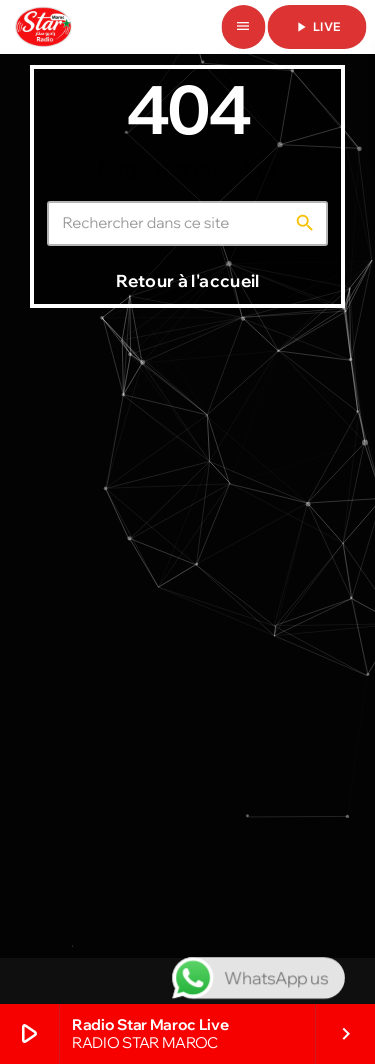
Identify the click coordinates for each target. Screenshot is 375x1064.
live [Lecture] (316, 27)
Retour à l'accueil (187, 280)
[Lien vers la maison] (43, 27)
